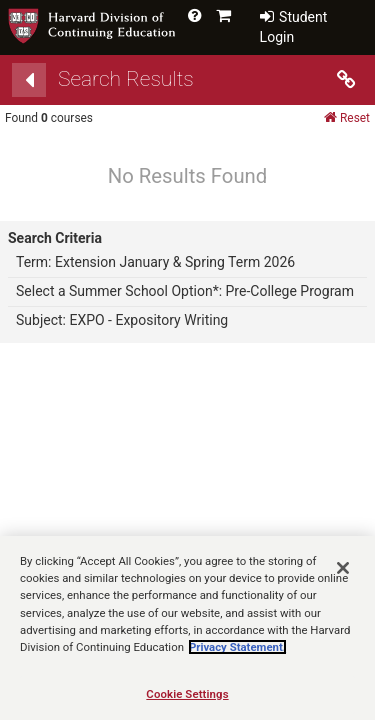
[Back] (29, 80)
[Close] (343, 578)
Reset (347, 117)
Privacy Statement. (237, 656)
